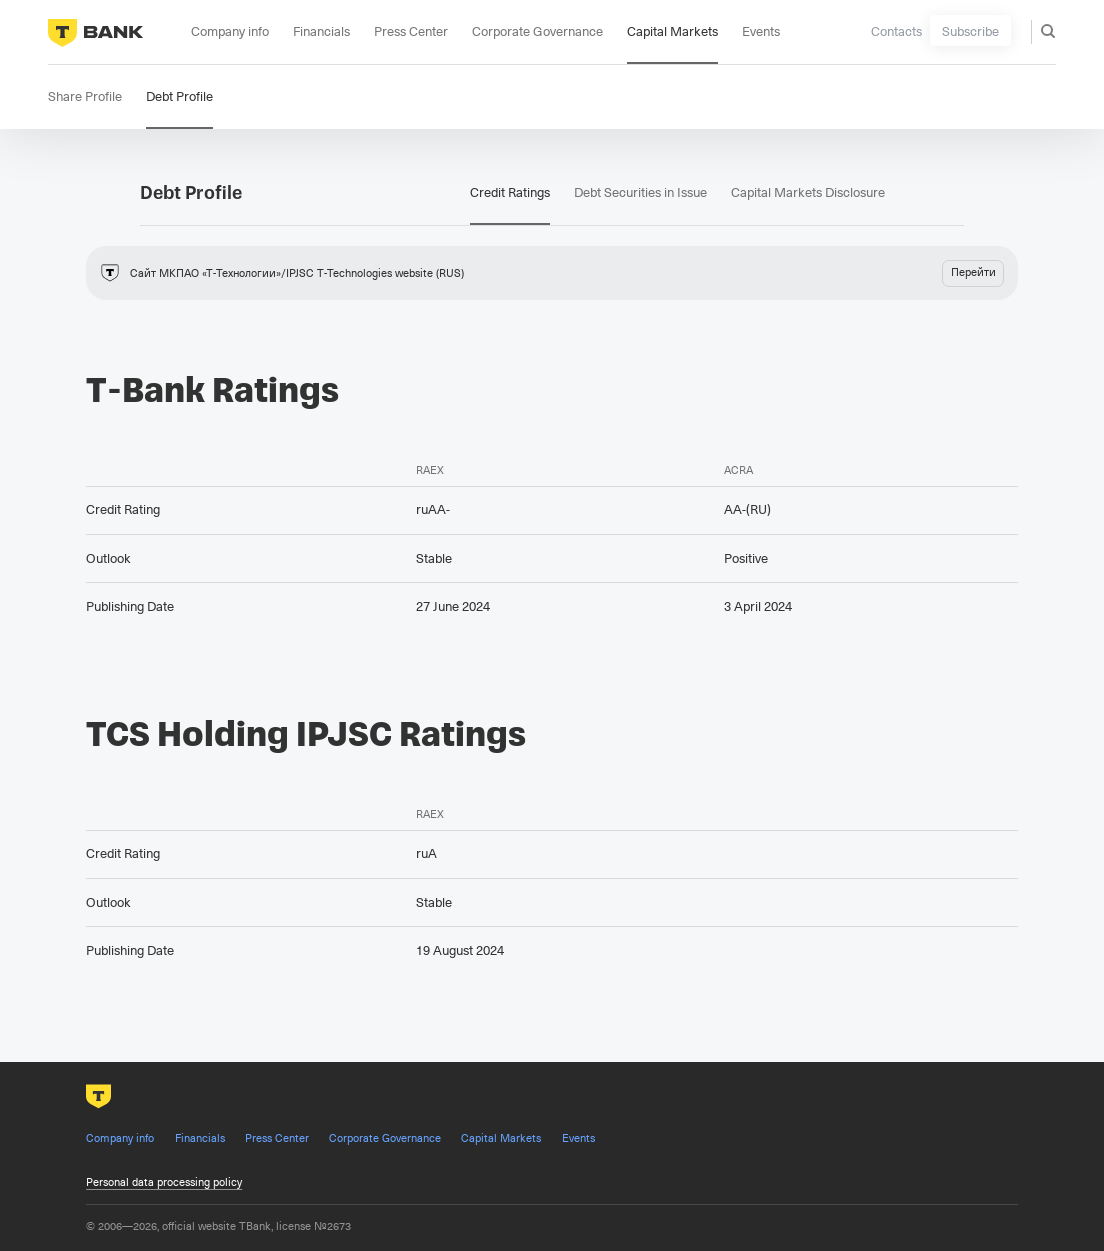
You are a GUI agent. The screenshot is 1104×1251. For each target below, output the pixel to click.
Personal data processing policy (164, 1182)
